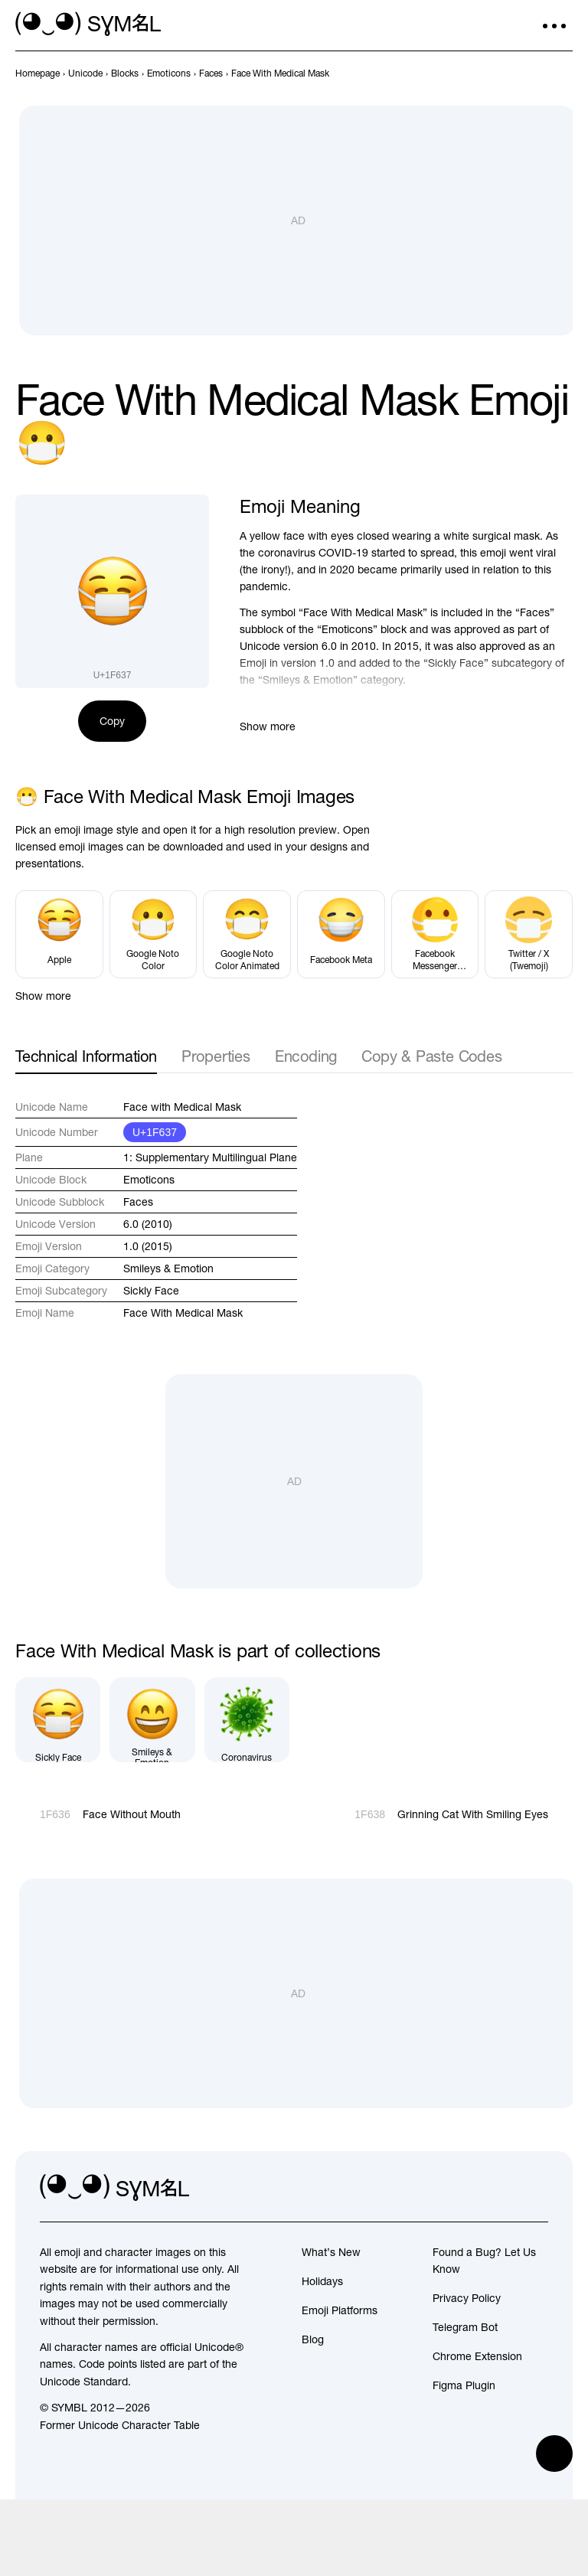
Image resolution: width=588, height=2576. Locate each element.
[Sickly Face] (57, 1719)
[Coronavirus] (246, 1719)
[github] (502, 2188)
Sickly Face (151, 1291)
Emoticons (149, 1180)
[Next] (563, 73)
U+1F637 (154, 1132)
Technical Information (86, 1056)
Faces (138, 1202)
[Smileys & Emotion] (151, 1719)
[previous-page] (37, 73)
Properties (215, 1056)
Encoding (306, 1056)
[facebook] (536, 2188)
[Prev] (536, 73)
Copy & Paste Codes (431, 1056)
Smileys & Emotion (168, 1268)
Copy (112, 721)
